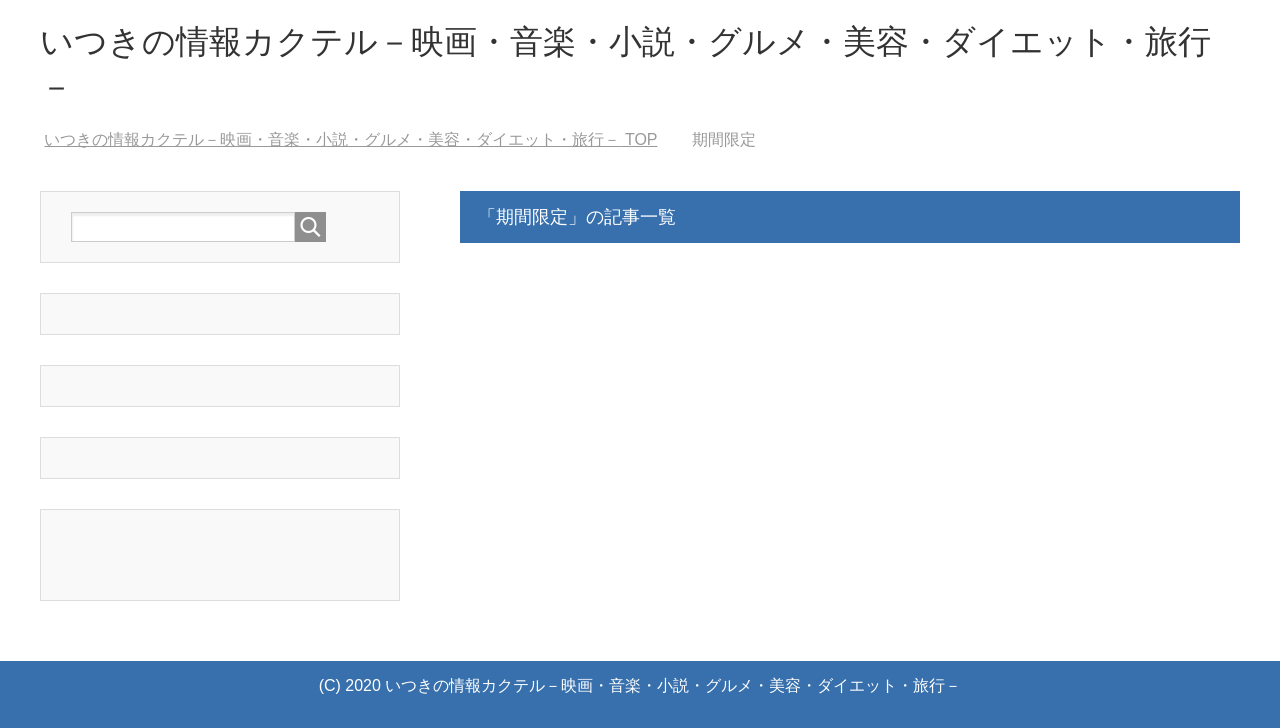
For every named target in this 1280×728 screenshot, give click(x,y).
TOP (350, 139)
